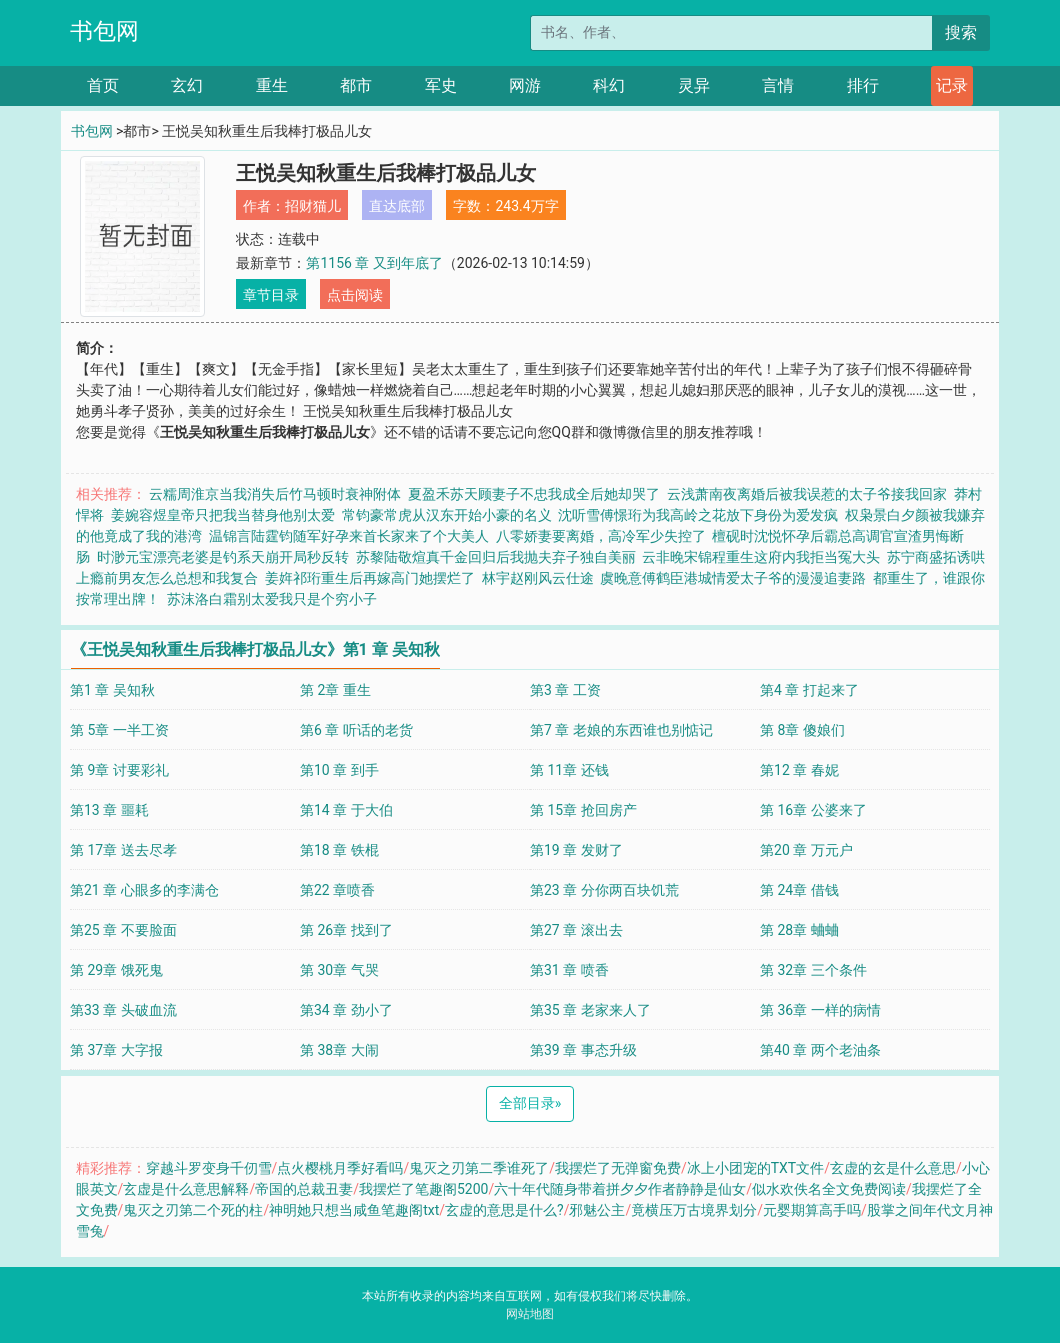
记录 (952, 85)
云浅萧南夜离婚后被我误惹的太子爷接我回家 (807, 494)
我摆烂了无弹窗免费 (618, 1168)
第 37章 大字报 (116, 1050)
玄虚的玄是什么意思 (893, 1168)
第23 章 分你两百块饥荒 (604, 890)
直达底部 (397, 206)
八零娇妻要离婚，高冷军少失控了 (601, 536)
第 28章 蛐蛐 (799, 930)
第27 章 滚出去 (576, 930)
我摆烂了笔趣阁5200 (423, 1189)
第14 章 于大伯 (346, 810)
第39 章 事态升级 (583, 1050)
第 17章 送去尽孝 (123, 850)
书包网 (104, 31)
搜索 (961, 32)
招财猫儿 (313, 206)
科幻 (609, 85)
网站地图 (530, 1314)
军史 (441, 85)
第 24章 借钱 (799, 890)
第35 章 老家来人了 (590, 1010)
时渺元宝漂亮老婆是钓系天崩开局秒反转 (223, 557)
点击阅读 (355, 295)
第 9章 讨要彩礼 (119, 770)
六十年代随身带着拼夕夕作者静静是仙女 (620, 1189)
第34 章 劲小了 (346, 1010)
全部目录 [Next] (530, 1103)
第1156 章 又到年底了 (374, 263)
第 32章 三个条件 (813, 970)
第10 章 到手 (339, 770)
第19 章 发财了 (576, 850)
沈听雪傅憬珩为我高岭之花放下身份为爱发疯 (698, 515)
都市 (356, 85)
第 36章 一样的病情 (820, 1010)
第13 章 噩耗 (109, 810)
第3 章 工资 (565, 690)
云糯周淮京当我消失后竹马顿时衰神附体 (275, 494)
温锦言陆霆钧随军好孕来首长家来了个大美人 (349, 536)
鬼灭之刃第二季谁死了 (479, 1168)
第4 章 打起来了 (809, 690)
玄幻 (187, 85)
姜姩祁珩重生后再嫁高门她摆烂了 (370, 578)
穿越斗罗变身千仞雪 (209, 1168)
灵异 (694, 85)
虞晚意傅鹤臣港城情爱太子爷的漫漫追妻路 (733, 578)
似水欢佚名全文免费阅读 (829, 1189)
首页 (103, 85)
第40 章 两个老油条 (820, 1050)
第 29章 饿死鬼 (116, 970)
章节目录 (271, 295)
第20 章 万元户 (806, 850)
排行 (863, 85)
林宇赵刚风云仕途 (538, 578)
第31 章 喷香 (569, 970)
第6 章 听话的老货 (356, 730)
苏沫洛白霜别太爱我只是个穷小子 (272, 599)
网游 (525, 85)
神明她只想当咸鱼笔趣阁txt (354, 1210)
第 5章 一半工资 (119, 730)
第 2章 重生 (335, 690)
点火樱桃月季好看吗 (340, 1168)
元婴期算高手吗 (812, 1210)
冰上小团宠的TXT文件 (755, 1168)
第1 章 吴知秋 (112, 690)
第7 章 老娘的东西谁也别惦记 (621, 730)
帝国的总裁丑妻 (304, 1189)
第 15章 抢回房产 (583, 810)
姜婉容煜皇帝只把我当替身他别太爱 (223, 515)
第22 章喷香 (337, 890)
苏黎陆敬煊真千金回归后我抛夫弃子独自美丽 (496, 557)
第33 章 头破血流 (123, 1010)
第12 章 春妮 (799, 770)
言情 (778, 85)
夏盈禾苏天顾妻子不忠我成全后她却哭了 (534, 494)
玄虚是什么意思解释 (186, 1189)
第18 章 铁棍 (339, 850)
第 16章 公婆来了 (813, 810)
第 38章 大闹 (339, 1050)
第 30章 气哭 (339, 970)
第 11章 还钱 (569, 770)
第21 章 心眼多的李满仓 (144, 890)
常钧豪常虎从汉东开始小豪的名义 (447, 515)
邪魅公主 (597, 1210)
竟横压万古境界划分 (694, 1210)
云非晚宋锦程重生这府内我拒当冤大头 (761, 557)
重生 (272, 85)
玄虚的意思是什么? (504, 1210)
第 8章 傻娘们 (802, 730)
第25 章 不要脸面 (123, 930)
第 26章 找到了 (346, 930)
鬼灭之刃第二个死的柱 (193, 1210)
